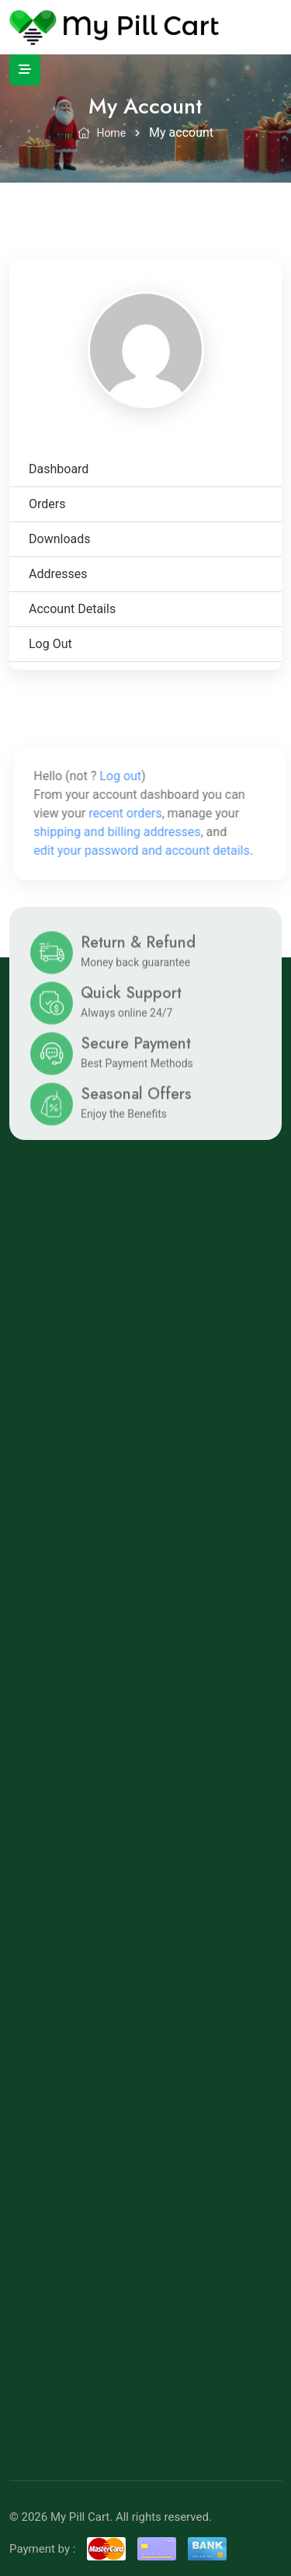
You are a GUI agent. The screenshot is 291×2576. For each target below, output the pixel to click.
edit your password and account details (150, 850)
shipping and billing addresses (125, 831)
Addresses (58, 573)
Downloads (59, 539)
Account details (72, 608)
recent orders (133, 813)
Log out (50, 643)
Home (102, 133)
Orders (47, 504)
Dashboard (58, 469)
